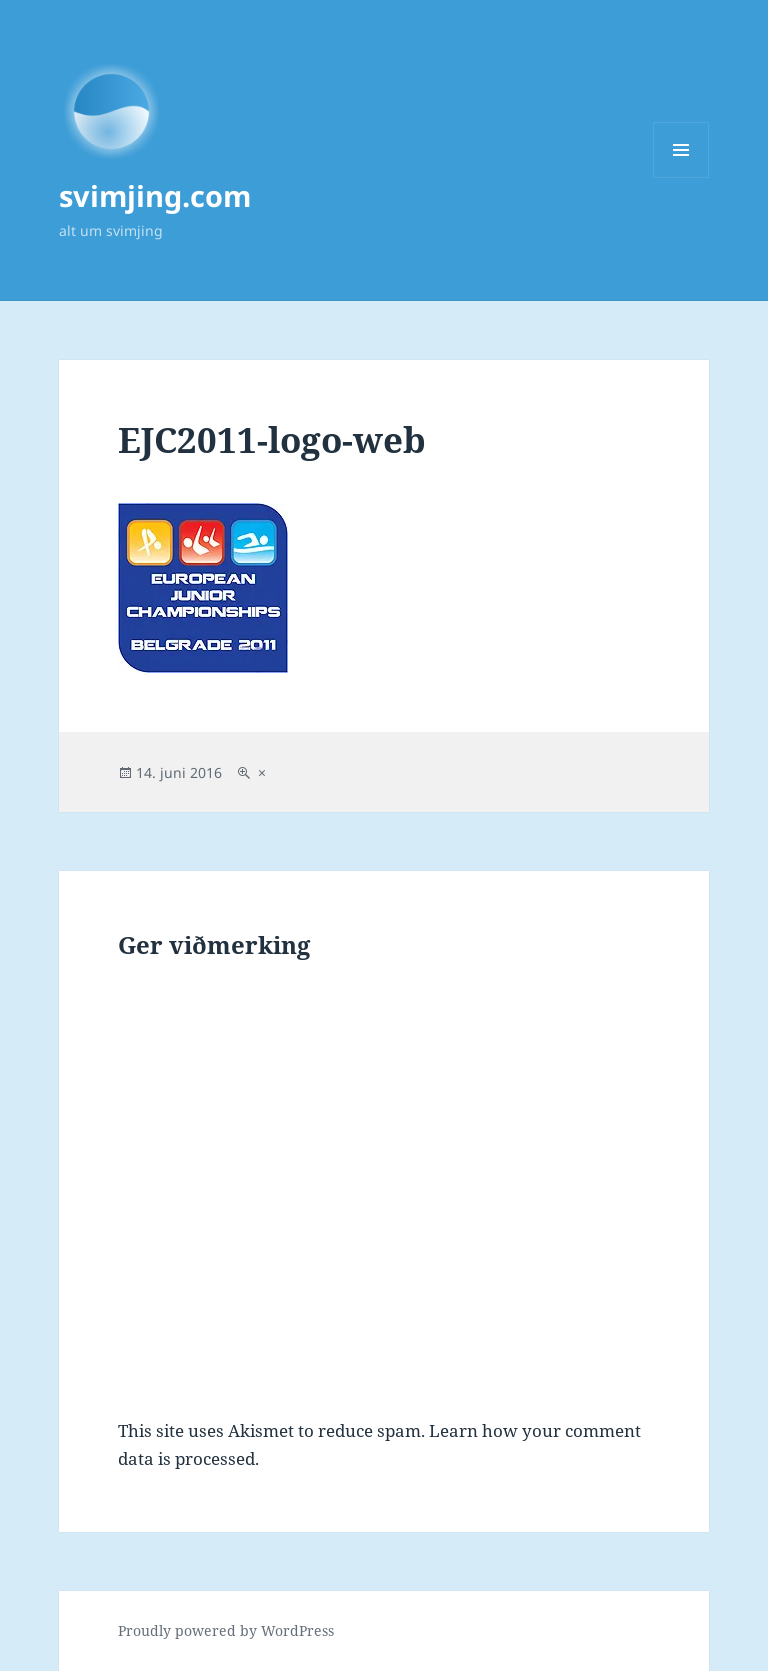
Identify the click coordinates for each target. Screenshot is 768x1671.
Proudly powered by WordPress (226, 1630)
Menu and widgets (681, 177)
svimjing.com (155, 195)
